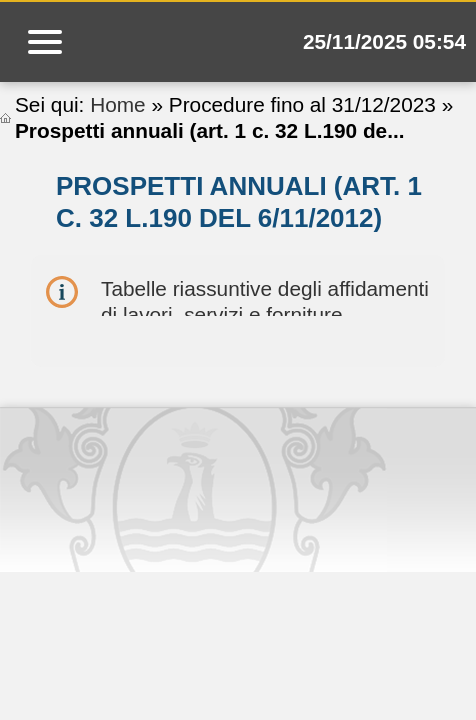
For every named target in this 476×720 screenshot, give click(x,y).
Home (117, 104)
